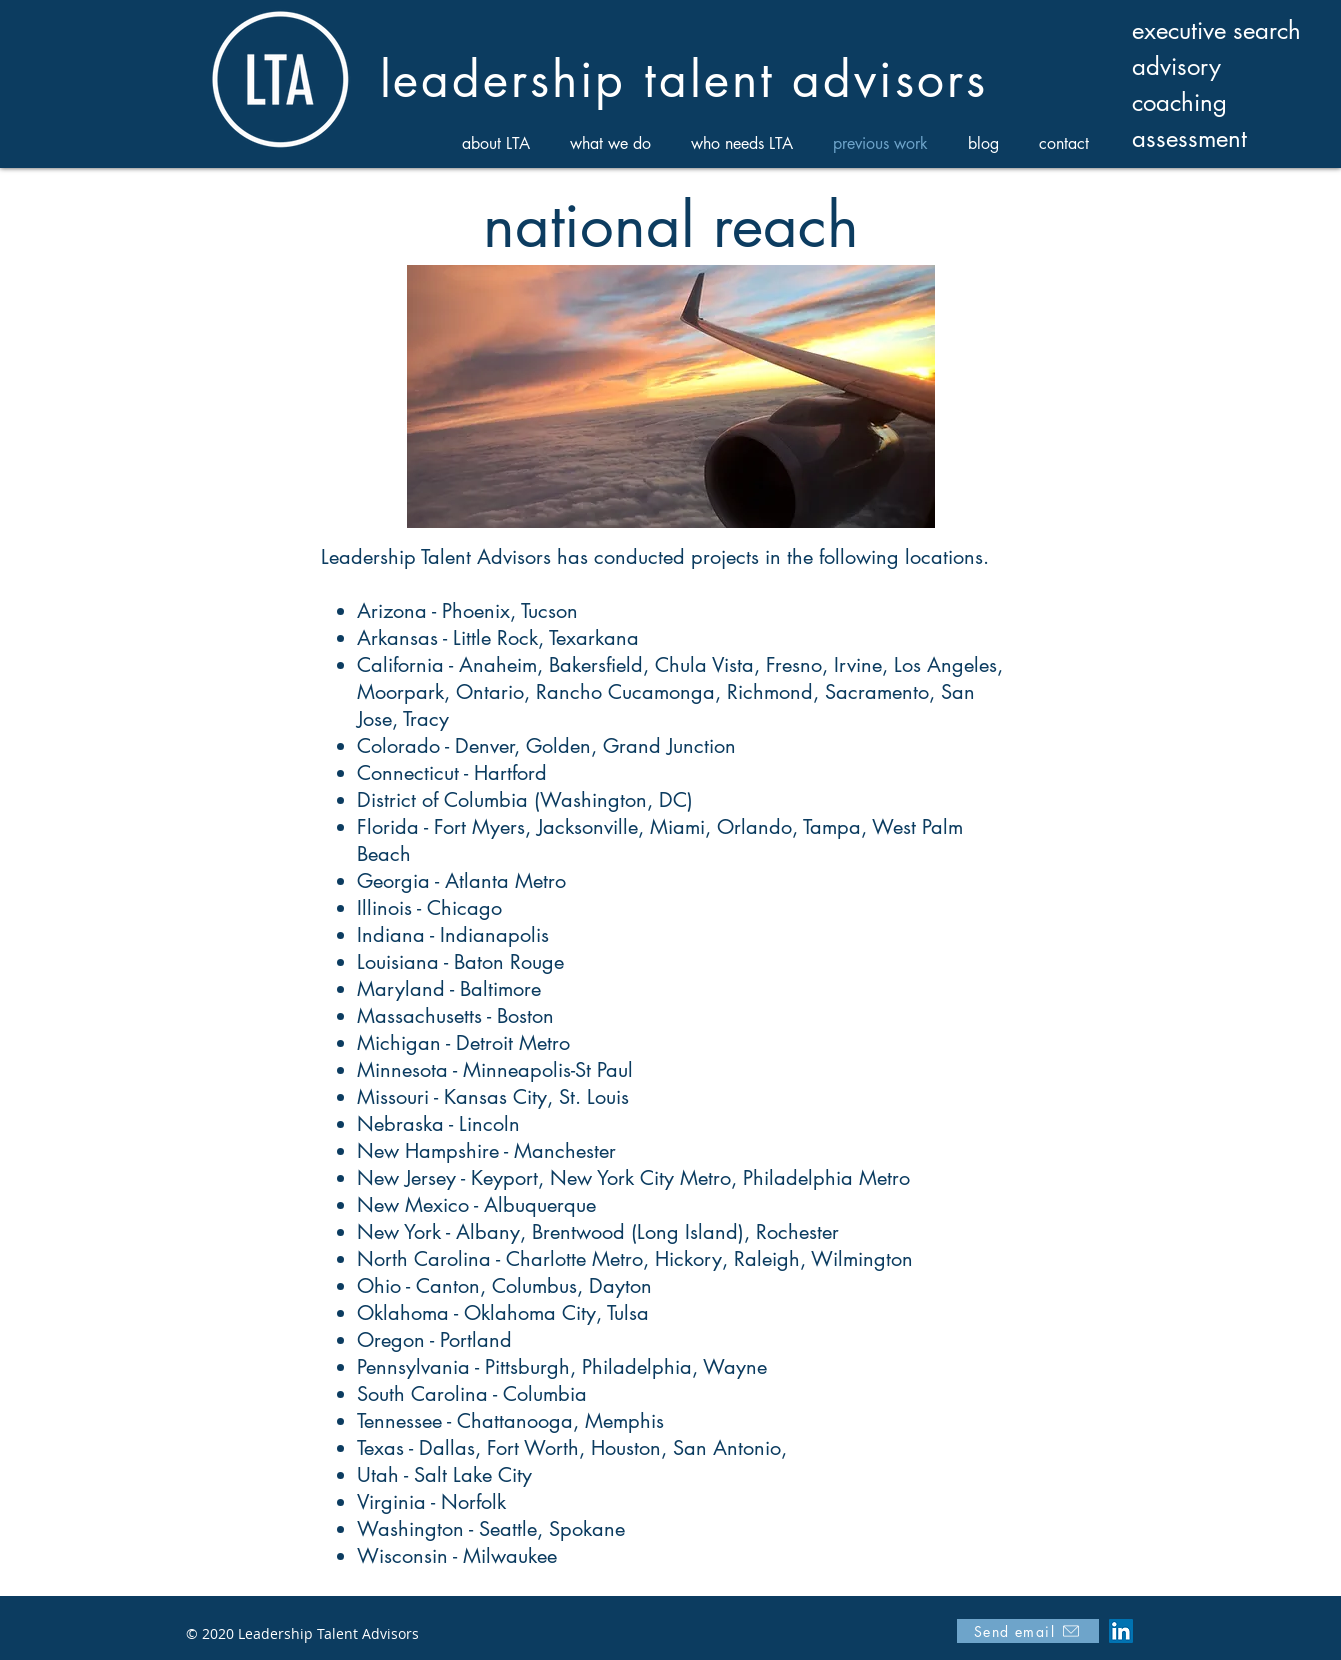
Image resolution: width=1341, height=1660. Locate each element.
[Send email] (1028, 1631)
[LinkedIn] (1121, 1631)
